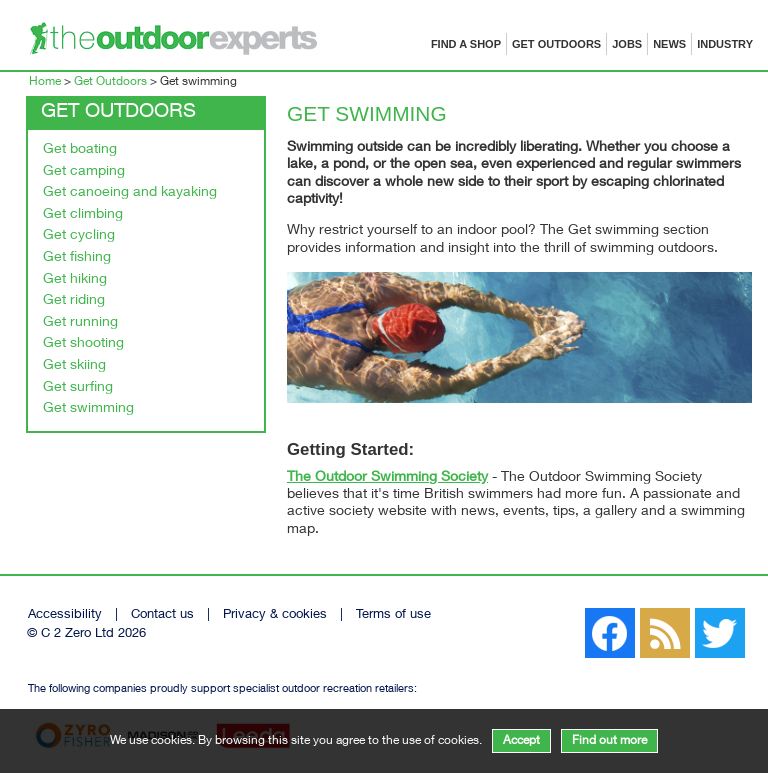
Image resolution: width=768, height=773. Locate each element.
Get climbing (83, 215)
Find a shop (466, 44)
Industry (725, 44)
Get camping (84, 172)
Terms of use (393, 615)
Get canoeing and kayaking (130, 193)
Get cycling (79, 236)
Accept (521, 741)
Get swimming (88, 409)
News (669, 44)
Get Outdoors (556, 44)
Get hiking (75, 280)
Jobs (627, 44)
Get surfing (78, 388)
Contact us (162, 615)
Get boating (80, 150)
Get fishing (77, 258)
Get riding (74, 301)
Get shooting (83, 344)
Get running (80, 323)
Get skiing (74, 366)
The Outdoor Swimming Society (387, 478)
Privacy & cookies (275, 615)
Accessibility (65, 615)
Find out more (609, 741)
